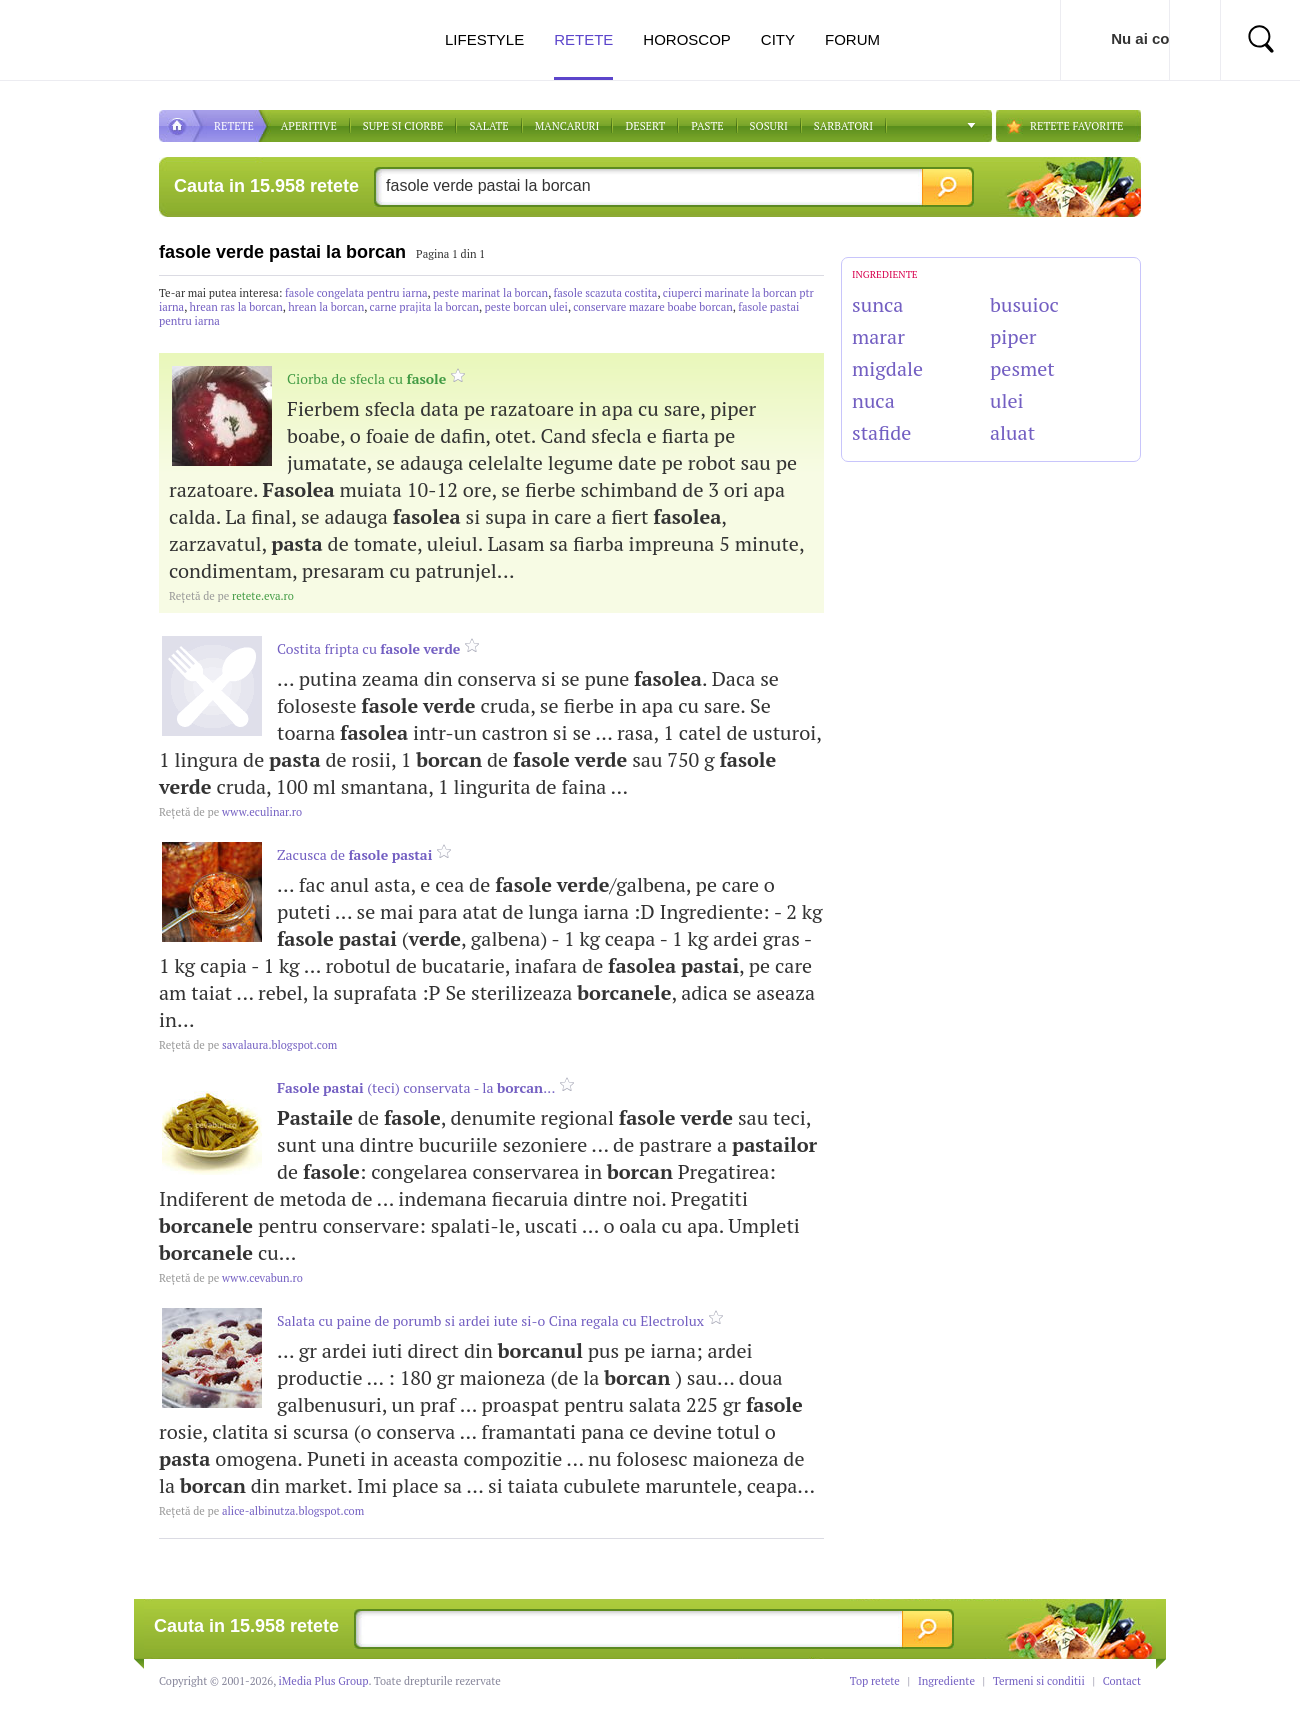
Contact (1122, 1681)
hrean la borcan (326, 307)
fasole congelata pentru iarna (356, 293)
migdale (887, 368)
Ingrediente (946, 1681)
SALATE (488, 126)
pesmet (1022, 368)
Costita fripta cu (368, 648)
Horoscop (687, 39)
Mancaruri (567, 126)
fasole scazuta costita (606, 293)
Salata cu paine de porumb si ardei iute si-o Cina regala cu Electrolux (490, 1320)
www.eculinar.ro (230, 812)
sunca (877, 304)
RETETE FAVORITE (1076, 126)
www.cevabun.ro (231, 1278)
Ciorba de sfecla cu (366, 378)
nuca (873, 400)
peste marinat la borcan (490, 293)
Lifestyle (484, 39)
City (778, 39)
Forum (852, 39)
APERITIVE (309, 126)
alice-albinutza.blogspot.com (261, 1511)
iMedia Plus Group (324, 1681)
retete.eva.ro (231, 596)
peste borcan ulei (525, 307)
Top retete (875, 1681)
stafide (881, 432)
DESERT (645, 126)
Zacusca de (354, 854)
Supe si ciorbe (403, 126)
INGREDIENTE (885, 274)
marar (878, 336)
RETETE (234, 126)
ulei (1007, 400)
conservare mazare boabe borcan (653, 307)
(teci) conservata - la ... (416, 1087)
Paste (707, 126)
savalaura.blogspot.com (248, 1045)
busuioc (1024, 304)
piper (1013, 336)
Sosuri (769, 126)
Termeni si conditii (1039, 1681)
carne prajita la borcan (425, 307)
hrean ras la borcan (236, 307)
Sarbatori (843, 126)
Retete (583, 55)
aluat (1012, 432)
